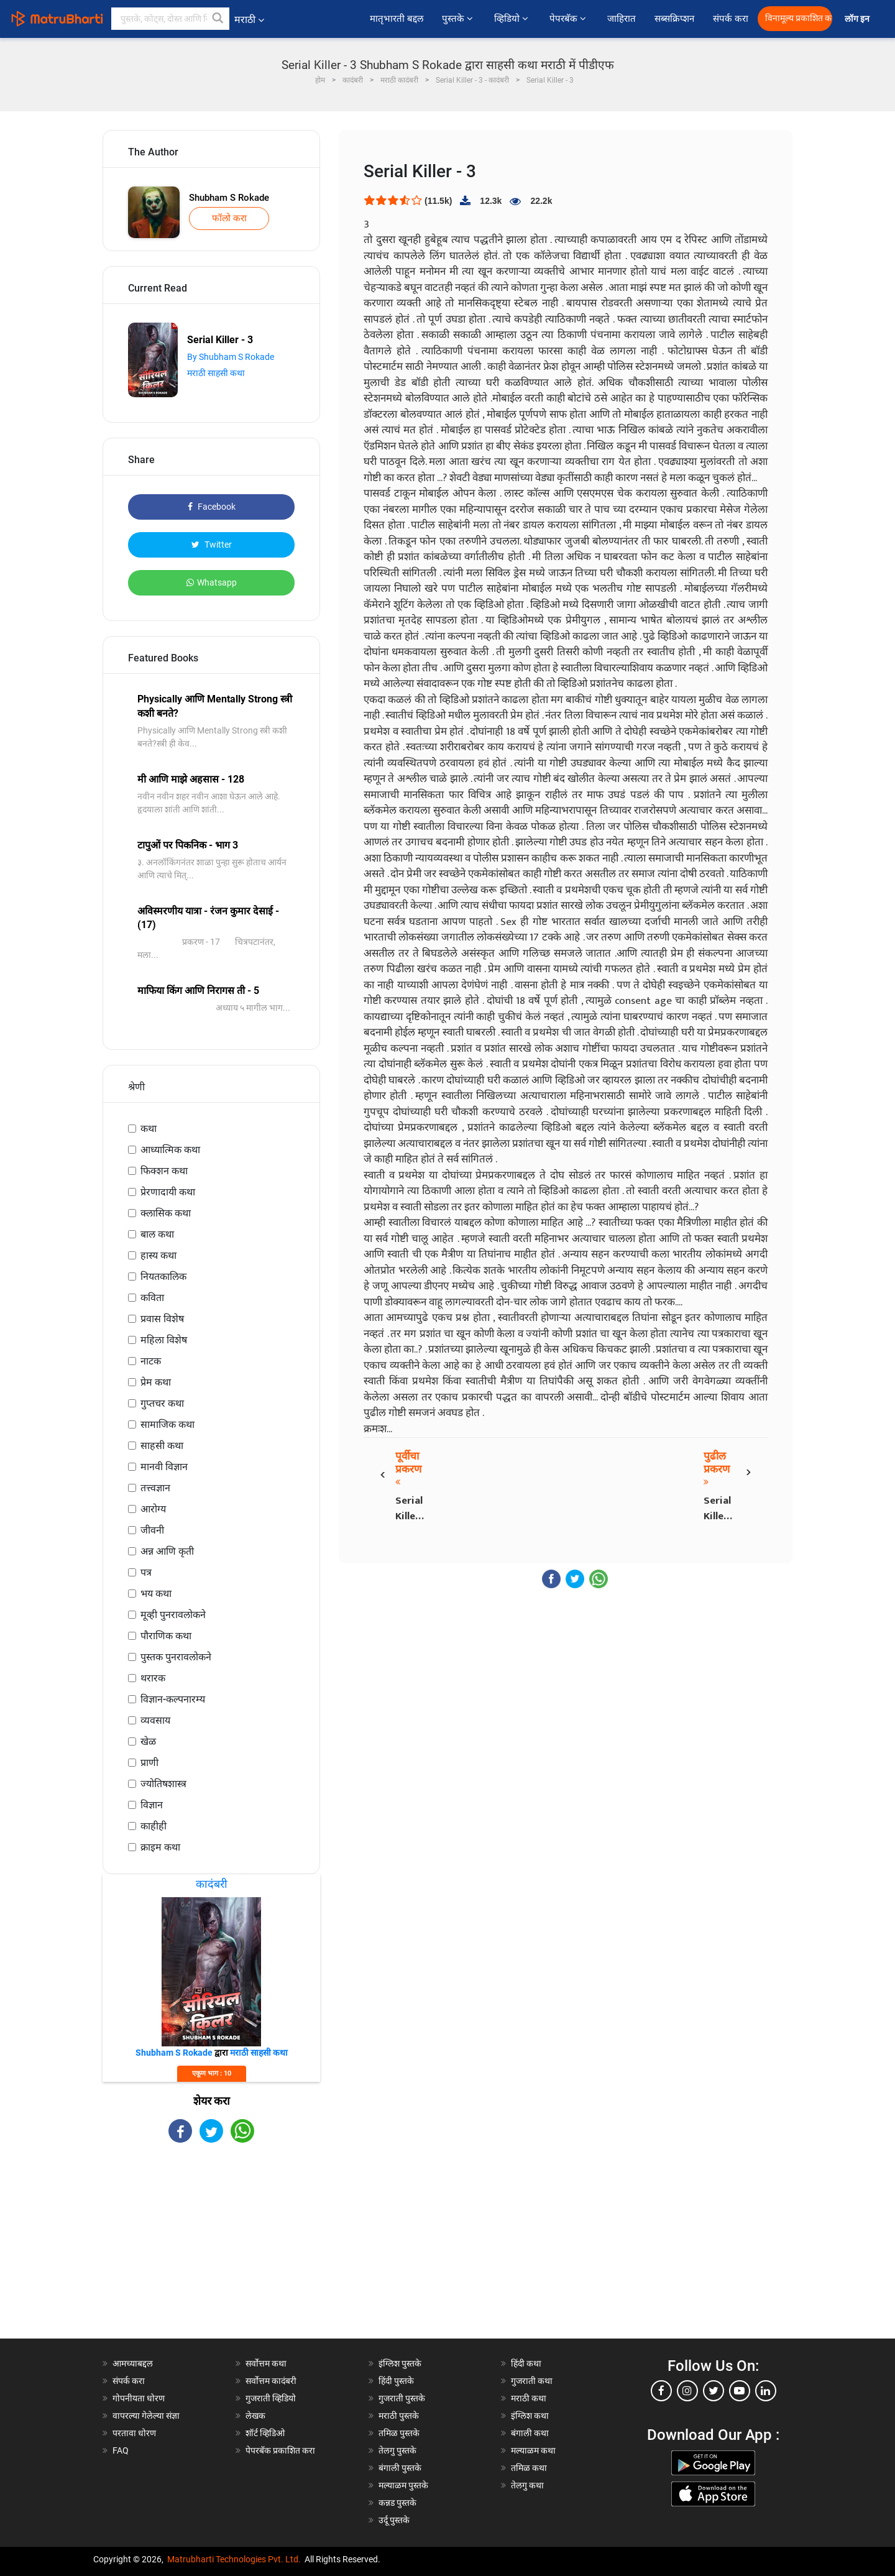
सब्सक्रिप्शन (674, 18)
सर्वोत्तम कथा (266, 2363)
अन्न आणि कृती (167, 1551)
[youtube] (739, 2390)
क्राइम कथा (160, 1847)
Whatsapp (211, 582)
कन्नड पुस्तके (397, 2503)
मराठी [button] (249, 19)
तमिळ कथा (529, 2468)
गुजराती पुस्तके (402, 2398)
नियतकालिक (163, 1276)
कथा (148, 1128)
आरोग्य (153, 1509)
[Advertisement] (211, 2251)
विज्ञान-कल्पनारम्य (172, 1699)
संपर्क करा (730, 18)
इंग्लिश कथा (530, 2416)
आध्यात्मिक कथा (170, 1150)
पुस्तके (458, 18)
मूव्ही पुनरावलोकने (173, 1615)
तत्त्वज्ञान (155, 1488)
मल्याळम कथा (533, 2450)
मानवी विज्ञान (164, 1467)
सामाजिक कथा (167, 1424)
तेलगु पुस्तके (397, 2450)
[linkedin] (765, 2390)
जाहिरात (621, 18)
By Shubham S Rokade (230, 357)
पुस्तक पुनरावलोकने (175, 1657)
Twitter (211, 545)
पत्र (146, 1572)
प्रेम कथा (155, 1382)
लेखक (255, 2416)
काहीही (153, 1826)
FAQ (120, 2450)
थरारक (152, 1678)
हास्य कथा (158, 1255)
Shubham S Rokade (229, 197)
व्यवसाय (155, 1720)
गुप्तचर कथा (162, 1403)
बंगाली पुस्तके (400, 2468)
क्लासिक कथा (165, 1213)
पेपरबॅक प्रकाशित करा (280, 2450)
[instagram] (687, 2390)
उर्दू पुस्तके (394, 2520)
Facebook (212, 507)
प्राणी (149, 1763)
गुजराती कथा (532, 2381)
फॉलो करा (229, 218)
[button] (218, 18)
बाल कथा (157, 1234)
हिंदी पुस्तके (396, 2381)
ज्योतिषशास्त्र (163, 1784)
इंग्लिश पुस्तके (400, 2363)
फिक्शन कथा (164, 1171)
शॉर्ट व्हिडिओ (265, 2433)
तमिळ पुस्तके (399, 2433)
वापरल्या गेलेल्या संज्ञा (146, 2416)
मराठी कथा (528, 2398)
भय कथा (156, 1593)
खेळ (148, 1741)
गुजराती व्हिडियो (271, 2398)
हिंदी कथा (526, 2363)
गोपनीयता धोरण (138, 2398)
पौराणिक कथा (165, 1636)
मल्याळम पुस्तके (403, 2485)
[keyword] (170, 18)
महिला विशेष (163, 1340)
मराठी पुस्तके (399, 2416)
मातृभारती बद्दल (396, 18)
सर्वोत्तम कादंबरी (271, 2381)
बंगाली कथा (530, 2433)
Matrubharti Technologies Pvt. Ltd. (234, 2559)
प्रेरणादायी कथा (167, 1192)
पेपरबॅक (569, 18)
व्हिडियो (512, 18)
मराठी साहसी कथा (216, 373)
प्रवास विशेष (162, 1319)
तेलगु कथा (527, 2485)
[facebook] (661, 2390)
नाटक (150, 1361)
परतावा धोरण (135, 2433)
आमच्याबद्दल (132, 2363)
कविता (152, 1298)
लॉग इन (859, 18)
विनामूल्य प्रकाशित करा (798, 18)
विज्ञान (151, 1805)
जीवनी (152, 1530)
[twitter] (713, 2390)
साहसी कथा (161, 1445)
